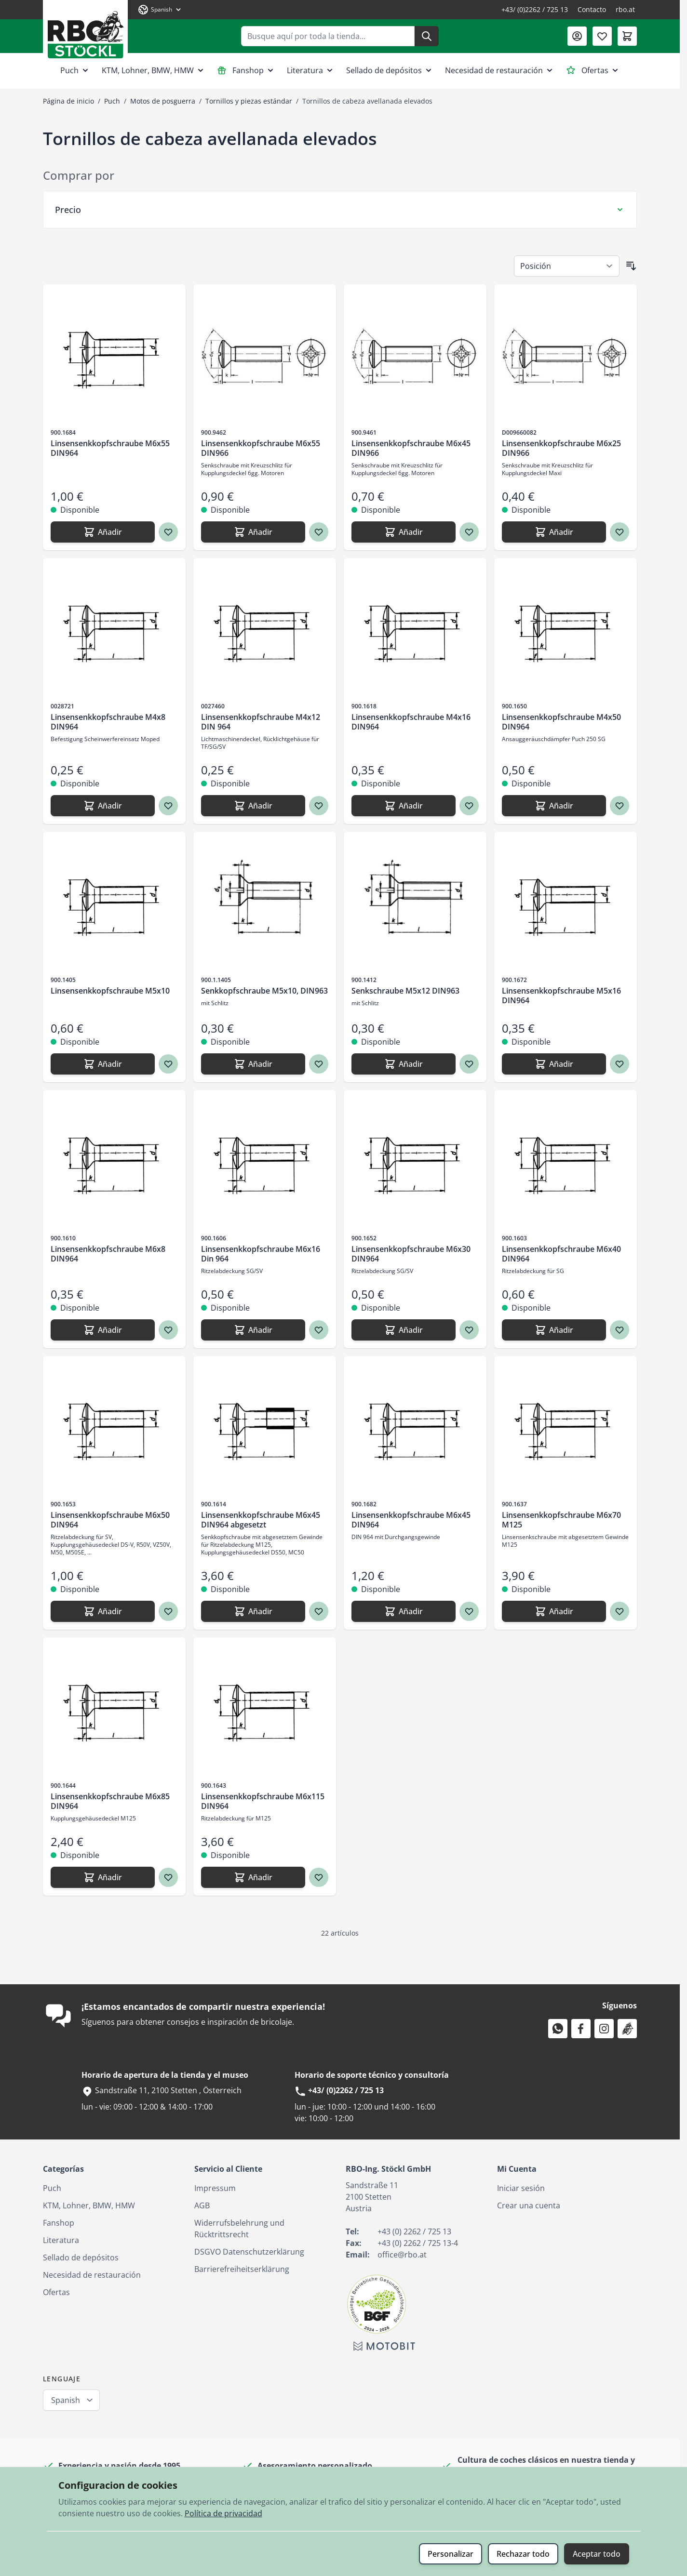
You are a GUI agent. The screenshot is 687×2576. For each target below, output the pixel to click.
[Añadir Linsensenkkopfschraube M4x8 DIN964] (103, 805)
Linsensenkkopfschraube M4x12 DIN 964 (260, 721)
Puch (75, 70)
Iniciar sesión (521, 2188)
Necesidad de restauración (499, 70)
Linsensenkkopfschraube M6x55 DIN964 (110, 448)
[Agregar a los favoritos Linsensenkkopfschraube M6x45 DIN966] (469, 532)
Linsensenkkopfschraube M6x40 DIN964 (561, 1253)
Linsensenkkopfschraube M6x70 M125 (561, 1519)
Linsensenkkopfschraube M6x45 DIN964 (411, 1519)
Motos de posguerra (162, 101)
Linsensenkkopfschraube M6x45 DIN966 (411, 448)
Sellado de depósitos (389, 70)
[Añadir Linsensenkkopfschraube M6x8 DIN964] (103, 1330)
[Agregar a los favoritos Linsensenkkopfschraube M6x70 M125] (619, 1611)
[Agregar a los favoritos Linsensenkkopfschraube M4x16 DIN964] (469, 805)
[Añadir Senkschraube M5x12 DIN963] (403, 1064)
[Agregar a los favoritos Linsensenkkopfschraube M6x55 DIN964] (168, 532)
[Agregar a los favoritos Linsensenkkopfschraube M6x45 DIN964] (469, 1611)
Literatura (311, 70)
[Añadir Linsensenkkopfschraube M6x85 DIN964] (103, 1877)
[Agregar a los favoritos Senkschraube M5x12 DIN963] (469, 1064)
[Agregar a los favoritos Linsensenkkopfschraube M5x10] (168, 1064)
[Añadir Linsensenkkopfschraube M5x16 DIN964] (554, 1064)
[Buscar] (427, 36)
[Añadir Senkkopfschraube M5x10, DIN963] (253, 1064)
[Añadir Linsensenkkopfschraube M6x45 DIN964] (403, 1611)
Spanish (65, 2400)
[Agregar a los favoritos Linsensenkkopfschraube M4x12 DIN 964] (318, 805)
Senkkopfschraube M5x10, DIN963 (264, 991)
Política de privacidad (223, 2513)
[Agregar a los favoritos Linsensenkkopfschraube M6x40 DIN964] (619, 1330)
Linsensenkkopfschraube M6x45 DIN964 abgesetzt (260, 1519)
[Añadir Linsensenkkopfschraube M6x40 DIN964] (554, 1330)
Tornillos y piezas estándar (248, 101)
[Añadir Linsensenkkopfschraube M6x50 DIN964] (103, 1611)
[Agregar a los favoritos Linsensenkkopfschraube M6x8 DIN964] (168, 1330)
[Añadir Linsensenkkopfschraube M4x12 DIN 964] (253, 805)
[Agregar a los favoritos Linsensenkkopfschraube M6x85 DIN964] (168, 1877)
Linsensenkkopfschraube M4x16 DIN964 (411, 721)
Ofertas (593, 70)
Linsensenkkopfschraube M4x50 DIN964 (561, 721)
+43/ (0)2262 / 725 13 (534, 9)
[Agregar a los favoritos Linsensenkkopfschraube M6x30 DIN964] (469, 1330)
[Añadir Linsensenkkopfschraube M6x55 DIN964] (103, 532)
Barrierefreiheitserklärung (241, 2269)
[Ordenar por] (567, 266)
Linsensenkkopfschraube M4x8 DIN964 (108, 721)
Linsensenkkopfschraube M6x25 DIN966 (561, 448)
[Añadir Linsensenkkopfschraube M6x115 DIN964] (253, 1877)
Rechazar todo (523, 2554)
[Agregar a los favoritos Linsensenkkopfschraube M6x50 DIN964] (168, 1611)
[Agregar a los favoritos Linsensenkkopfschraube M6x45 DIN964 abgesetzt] (318, 1611)
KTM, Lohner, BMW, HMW (153, 70)
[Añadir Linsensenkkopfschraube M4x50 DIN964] (554, 805)
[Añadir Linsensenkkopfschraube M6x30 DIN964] (403, 1330)
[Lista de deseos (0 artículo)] (602, 36)
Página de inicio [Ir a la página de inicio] (68, 101)
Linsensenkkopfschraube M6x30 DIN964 (411, 1253)
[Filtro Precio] (340, 209)
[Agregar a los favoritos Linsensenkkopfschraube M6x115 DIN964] (318, 1877)
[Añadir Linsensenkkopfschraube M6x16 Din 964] (253, 1330)
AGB (202, 2205)
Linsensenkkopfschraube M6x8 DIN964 (108, 1253)
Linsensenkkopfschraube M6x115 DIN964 (262, 1801)
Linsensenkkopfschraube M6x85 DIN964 (110, 1801)
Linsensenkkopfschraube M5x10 (110, 991)
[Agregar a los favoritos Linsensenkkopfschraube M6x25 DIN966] (619, 532)
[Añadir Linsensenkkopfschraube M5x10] (103, 1064)
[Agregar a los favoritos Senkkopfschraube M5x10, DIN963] (318, 1064)
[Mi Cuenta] (577, 36)
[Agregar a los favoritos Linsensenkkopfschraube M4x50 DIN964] (619, 805)
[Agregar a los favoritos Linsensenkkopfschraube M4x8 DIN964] (168, 805)
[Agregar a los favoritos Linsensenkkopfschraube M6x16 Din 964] (318, 1330)
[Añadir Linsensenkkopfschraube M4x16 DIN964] (403, 805)
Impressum (215, 2188)
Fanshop (246, 70)
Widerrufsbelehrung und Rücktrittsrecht (239, 2228)
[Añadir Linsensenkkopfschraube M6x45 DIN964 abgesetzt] (253, 1611)
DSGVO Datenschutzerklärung (249, 2251)
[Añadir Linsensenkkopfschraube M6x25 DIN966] (554, 532)
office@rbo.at (402, 2254)
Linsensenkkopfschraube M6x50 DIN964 (110, 1519)
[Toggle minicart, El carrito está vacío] (627, 36)
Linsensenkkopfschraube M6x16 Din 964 (260, 1253)
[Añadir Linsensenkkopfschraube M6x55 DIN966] (253, 532)
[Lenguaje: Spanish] (160, 9)
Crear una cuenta (528, 2205)
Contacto (592, 9)
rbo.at (625, 9)
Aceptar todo (596, 2554)
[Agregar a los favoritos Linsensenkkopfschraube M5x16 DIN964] (619, 1064)
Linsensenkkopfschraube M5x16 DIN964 (561, 995)
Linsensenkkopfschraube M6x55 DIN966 (260, 448)
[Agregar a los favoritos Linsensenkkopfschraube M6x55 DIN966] (318, 532)
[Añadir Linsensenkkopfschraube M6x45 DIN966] (403, 532)
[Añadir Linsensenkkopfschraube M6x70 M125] (554, 1611)
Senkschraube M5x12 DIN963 (405, 991)
